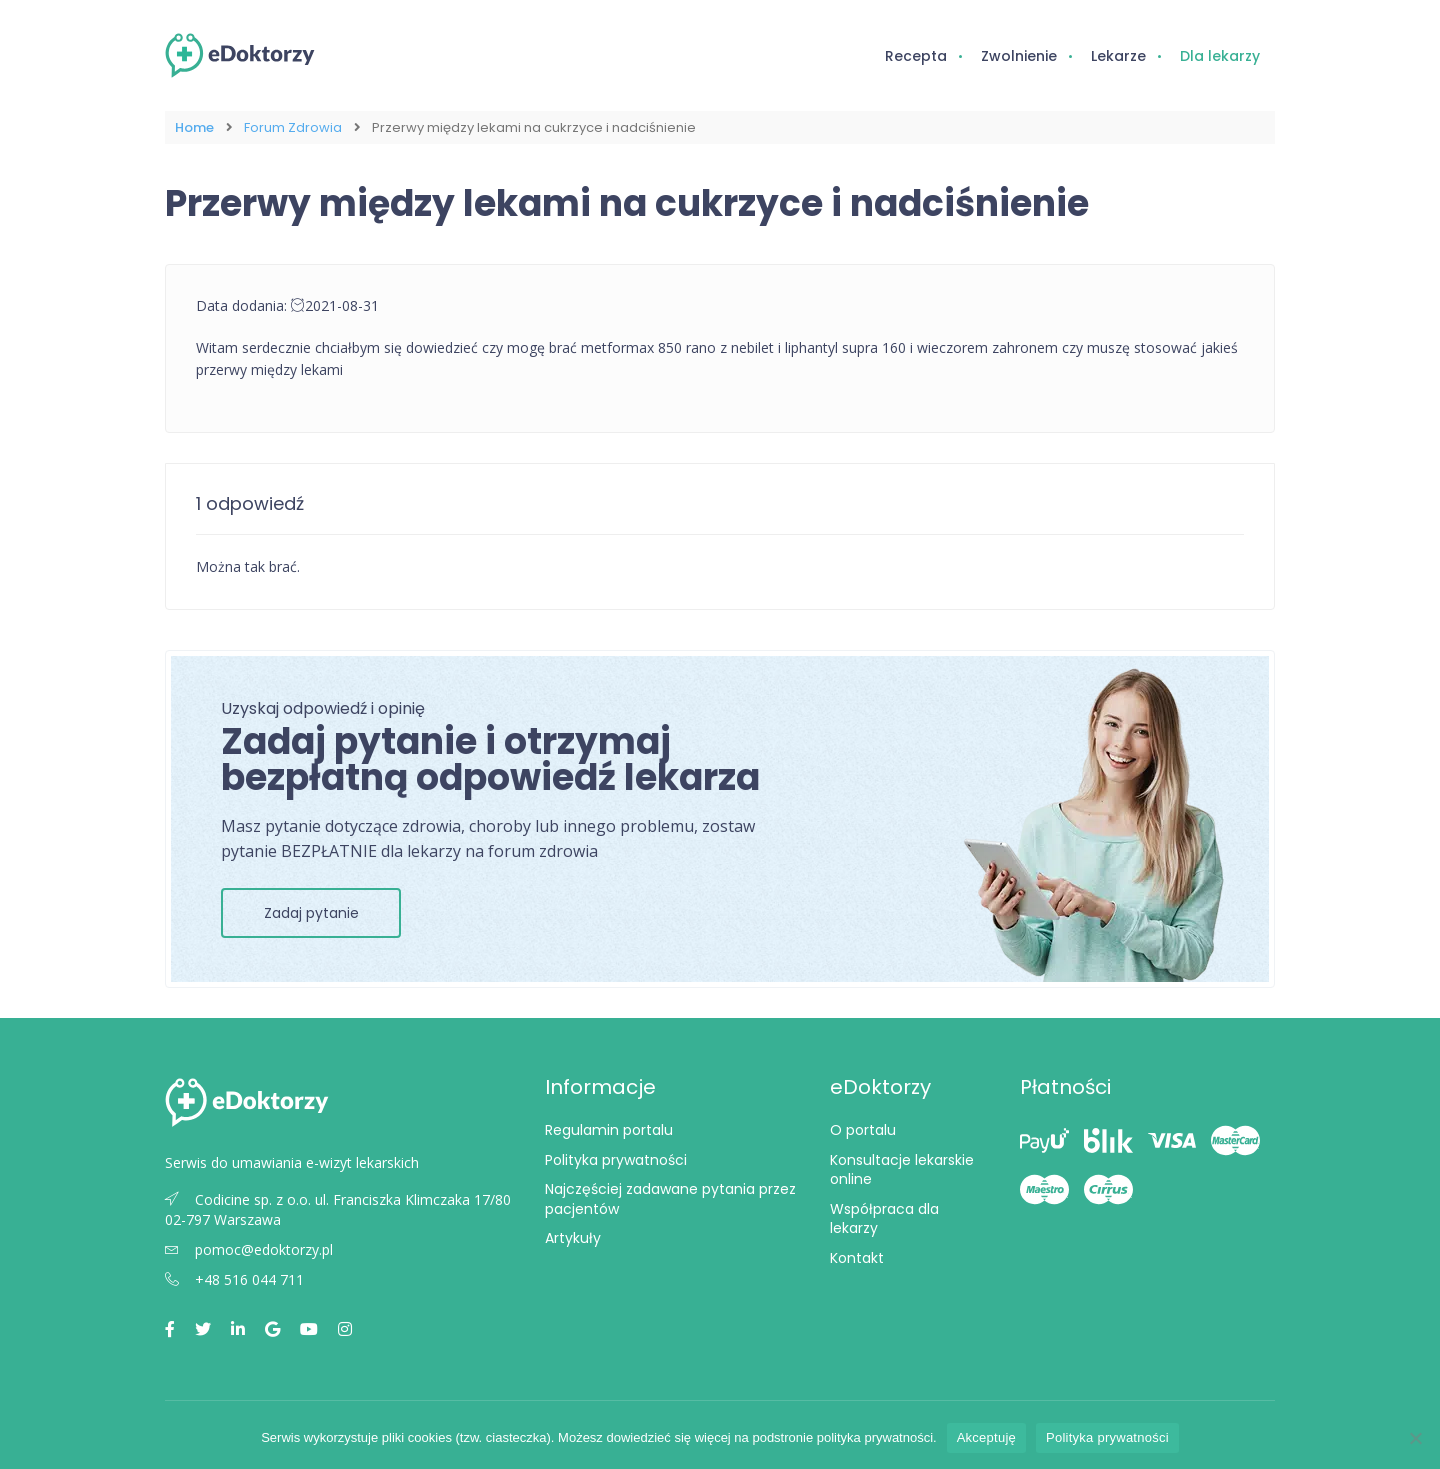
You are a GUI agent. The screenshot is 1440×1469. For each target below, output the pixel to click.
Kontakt (857, 1258)
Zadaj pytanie (311, 913)
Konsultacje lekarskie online (902, 1170)
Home (194, 127)
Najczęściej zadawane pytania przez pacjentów (670, 1199)
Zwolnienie (1019, 56)
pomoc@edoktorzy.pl (249, 1249)
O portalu (863, 1130)
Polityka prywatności (616, 1160)
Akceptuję (986, 1437)
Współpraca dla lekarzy (884, 1219)
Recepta (916, 56)
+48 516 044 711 (234, 1279)
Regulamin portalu (609, 1130)
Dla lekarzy (1220, 56)
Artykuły (573, 1238)
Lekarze (1118, 56)
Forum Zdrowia (293, 127)
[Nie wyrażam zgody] (1415, 1438)
